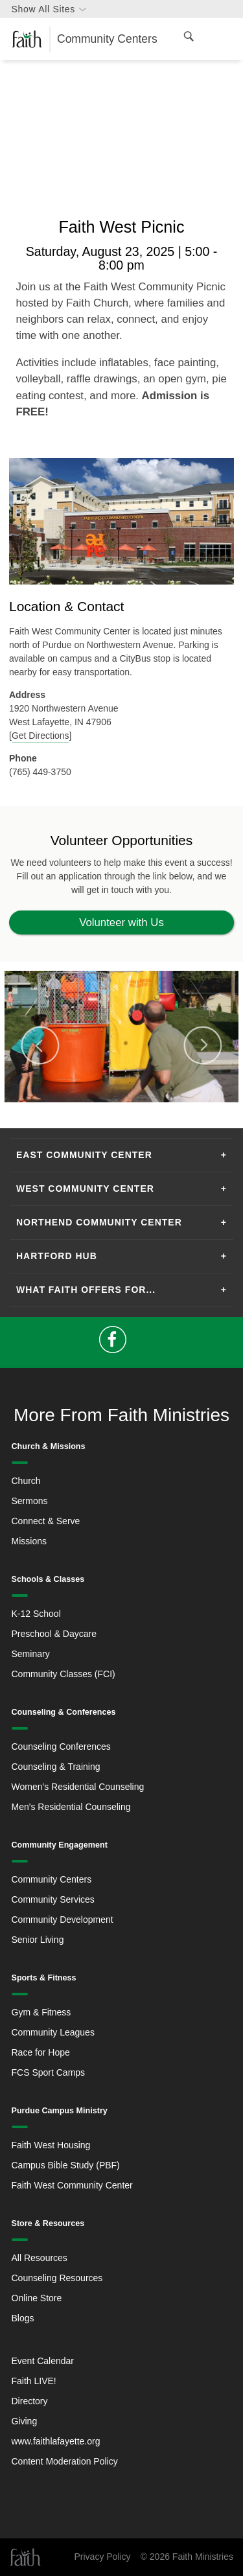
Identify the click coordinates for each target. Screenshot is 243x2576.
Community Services (53, 1899)
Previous (40, 1045)
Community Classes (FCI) (63, 1674)
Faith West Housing (51, 2145)
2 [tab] (121, 1108)
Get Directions (40, 735)
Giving (25, 2421)
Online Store (37, 2298)
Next (202, 1045)
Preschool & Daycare (54, 1634)
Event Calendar (43, 2361)
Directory (30, 2401)
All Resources (39, 2258)
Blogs (23, 2318)
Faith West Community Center (72, 2185)
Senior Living (38, 1939)
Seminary (31, 1654)
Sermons (30, 1501)
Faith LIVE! (34, 2381)
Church (26, 1481)
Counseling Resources (57, 2278)
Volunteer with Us (121, 922)
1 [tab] (106, 1108)
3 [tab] (137, 1108)
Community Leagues (53, 2032)
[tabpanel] (121, 1036)
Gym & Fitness (41, 2012)
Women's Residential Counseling (78, 1786)
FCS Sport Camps (49, 2072)
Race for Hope (41, 2052)
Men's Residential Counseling (71, 1807)
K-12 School (36, 1613)
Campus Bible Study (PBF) (66, 2165)
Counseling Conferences (61, 1746)
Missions (29, 1541)
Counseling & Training (56, 1766)
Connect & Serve (46, 1521)
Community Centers (52, 1879)
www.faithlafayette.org (56, 2441)
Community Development (62, 1919)
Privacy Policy (102, 2556)
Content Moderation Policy (65, 2461)
